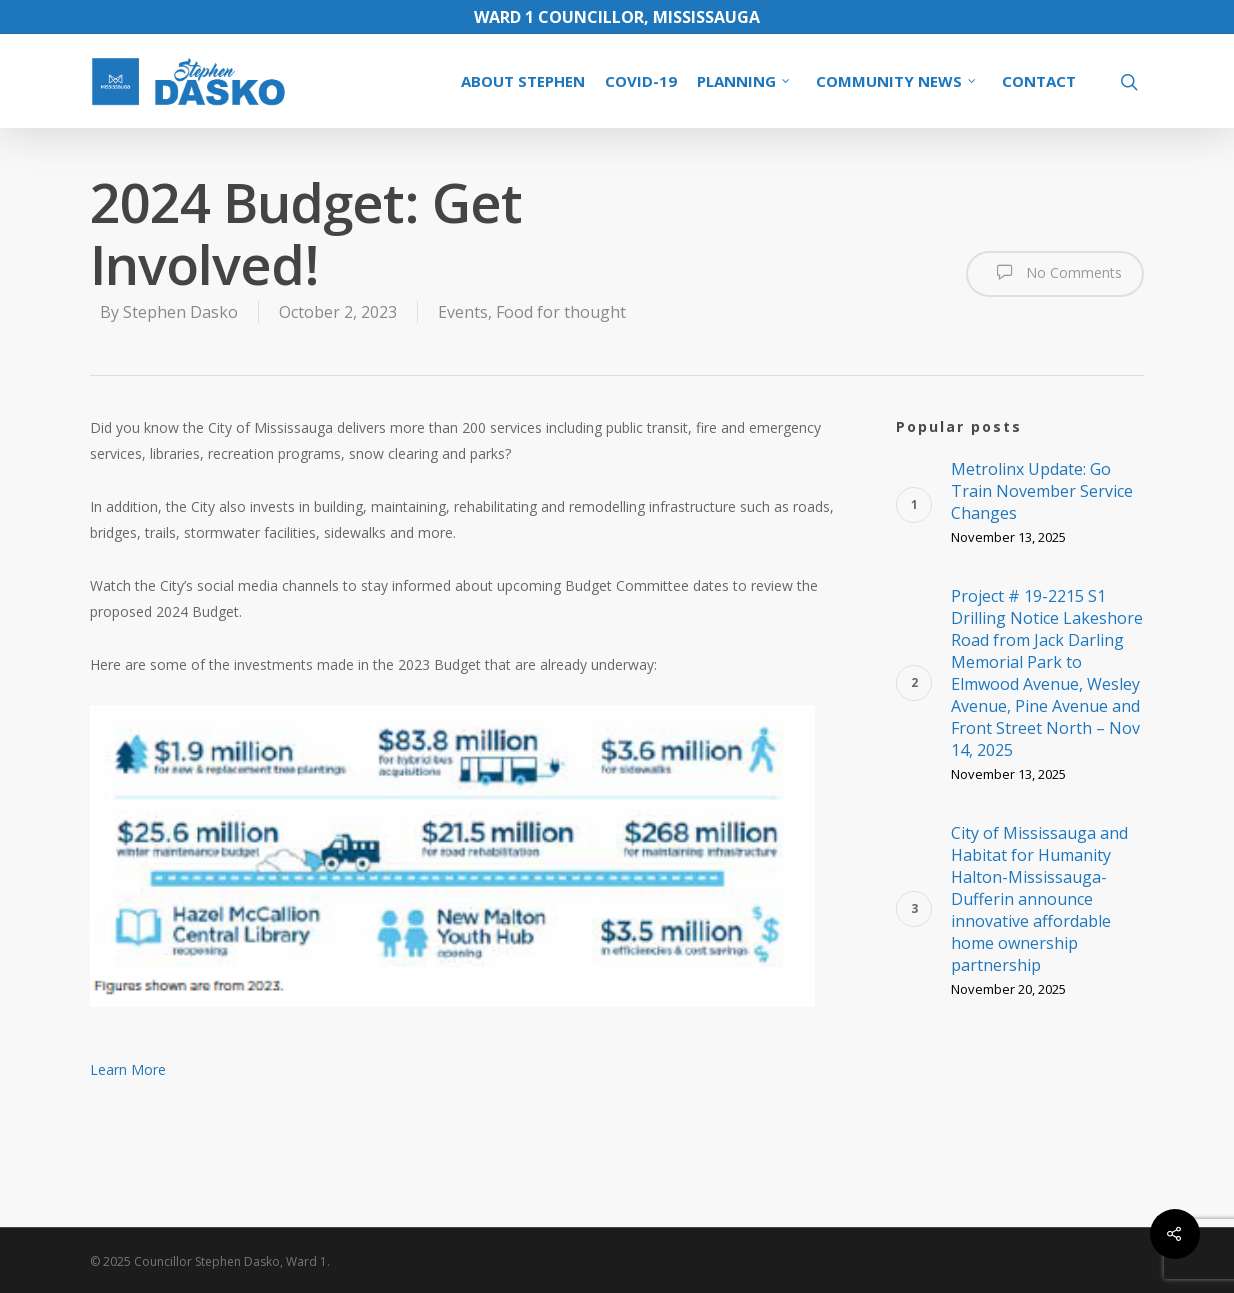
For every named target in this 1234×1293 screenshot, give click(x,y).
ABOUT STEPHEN (523, 81)
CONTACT (1039, 81)
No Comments (1055, 272)
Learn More (128, 1069)
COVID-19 (641, 81)
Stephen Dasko (180, 312)
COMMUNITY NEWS (897, 81)
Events (463, 312)
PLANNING (744, 81)
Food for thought (561, 312)
